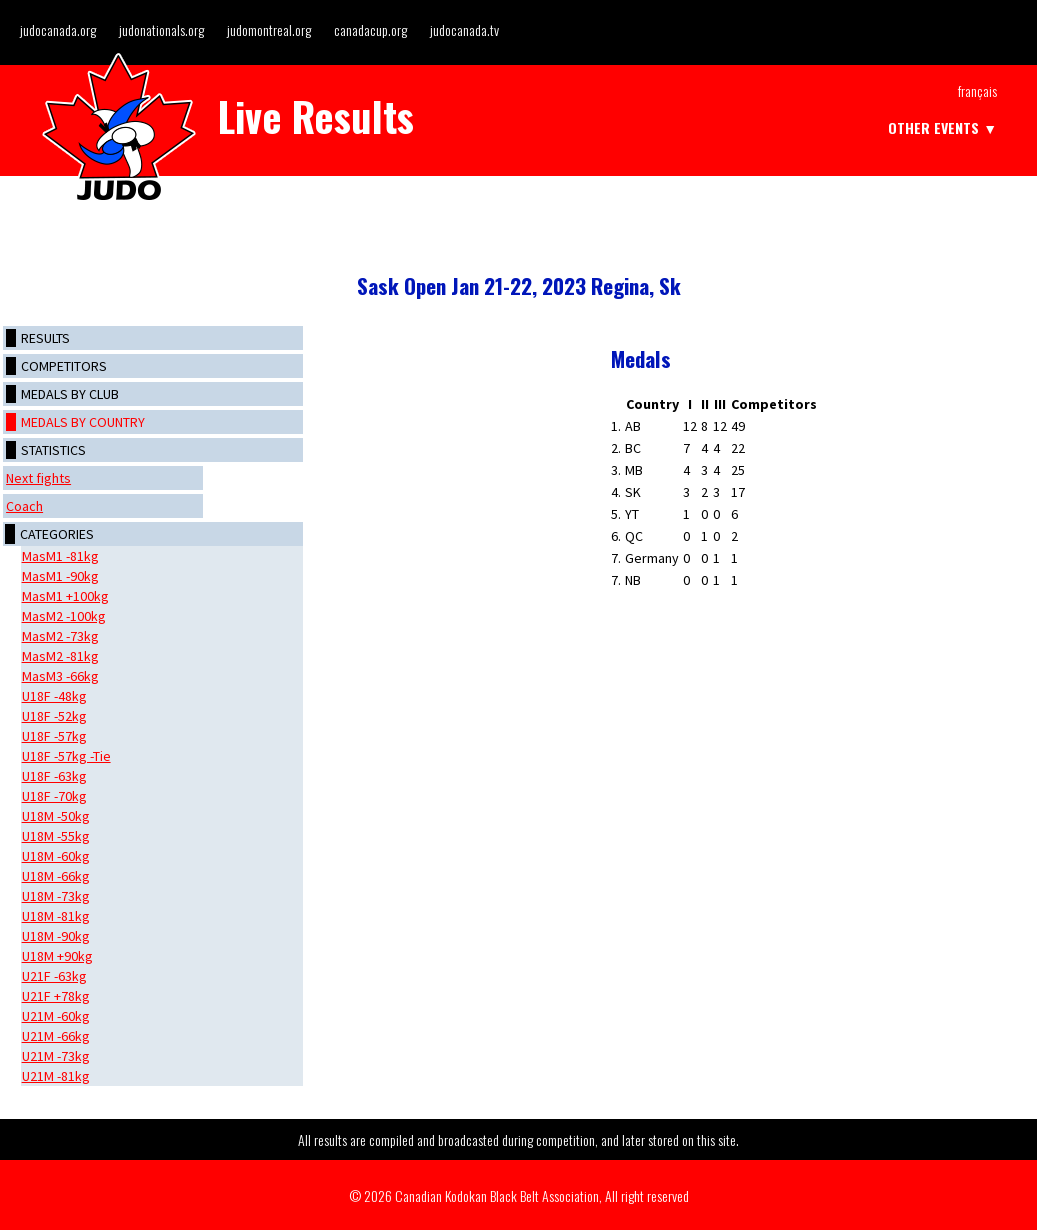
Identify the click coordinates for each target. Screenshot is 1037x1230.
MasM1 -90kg (60, 576)
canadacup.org (370, 29)
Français (977, 90)
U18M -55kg (56, 836)
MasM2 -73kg (60, 636)
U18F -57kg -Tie (66, 756)
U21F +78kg (56, 996)
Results (45, 338)
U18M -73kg (56, 896)
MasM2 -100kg (64, 616)
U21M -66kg (56, 1036)
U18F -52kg (54, 716)
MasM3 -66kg (60, 676)
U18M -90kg (56, 936)
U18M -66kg (56, 876)
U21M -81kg (56, 1076)
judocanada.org (58, 29)
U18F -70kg (54, 796)
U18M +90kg (57, 956)
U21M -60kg (56, 1016)
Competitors (64, 366)
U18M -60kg (56, 856)
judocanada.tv (464, 29)
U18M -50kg (56, 816)
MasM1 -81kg (60, 556)
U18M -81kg (56, 916)
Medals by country (83, 422)
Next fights (38, 478)
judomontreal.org (269, 29)
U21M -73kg (56, 1056)
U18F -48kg (54, 696)
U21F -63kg (54, 976)
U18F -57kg (54, 736)
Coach (24, 506)
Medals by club (70, 394)
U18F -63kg (54, 776)
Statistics (53, 450)
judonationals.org (161, 29)
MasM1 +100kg (65, 596)
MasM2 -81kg (60, 656)
